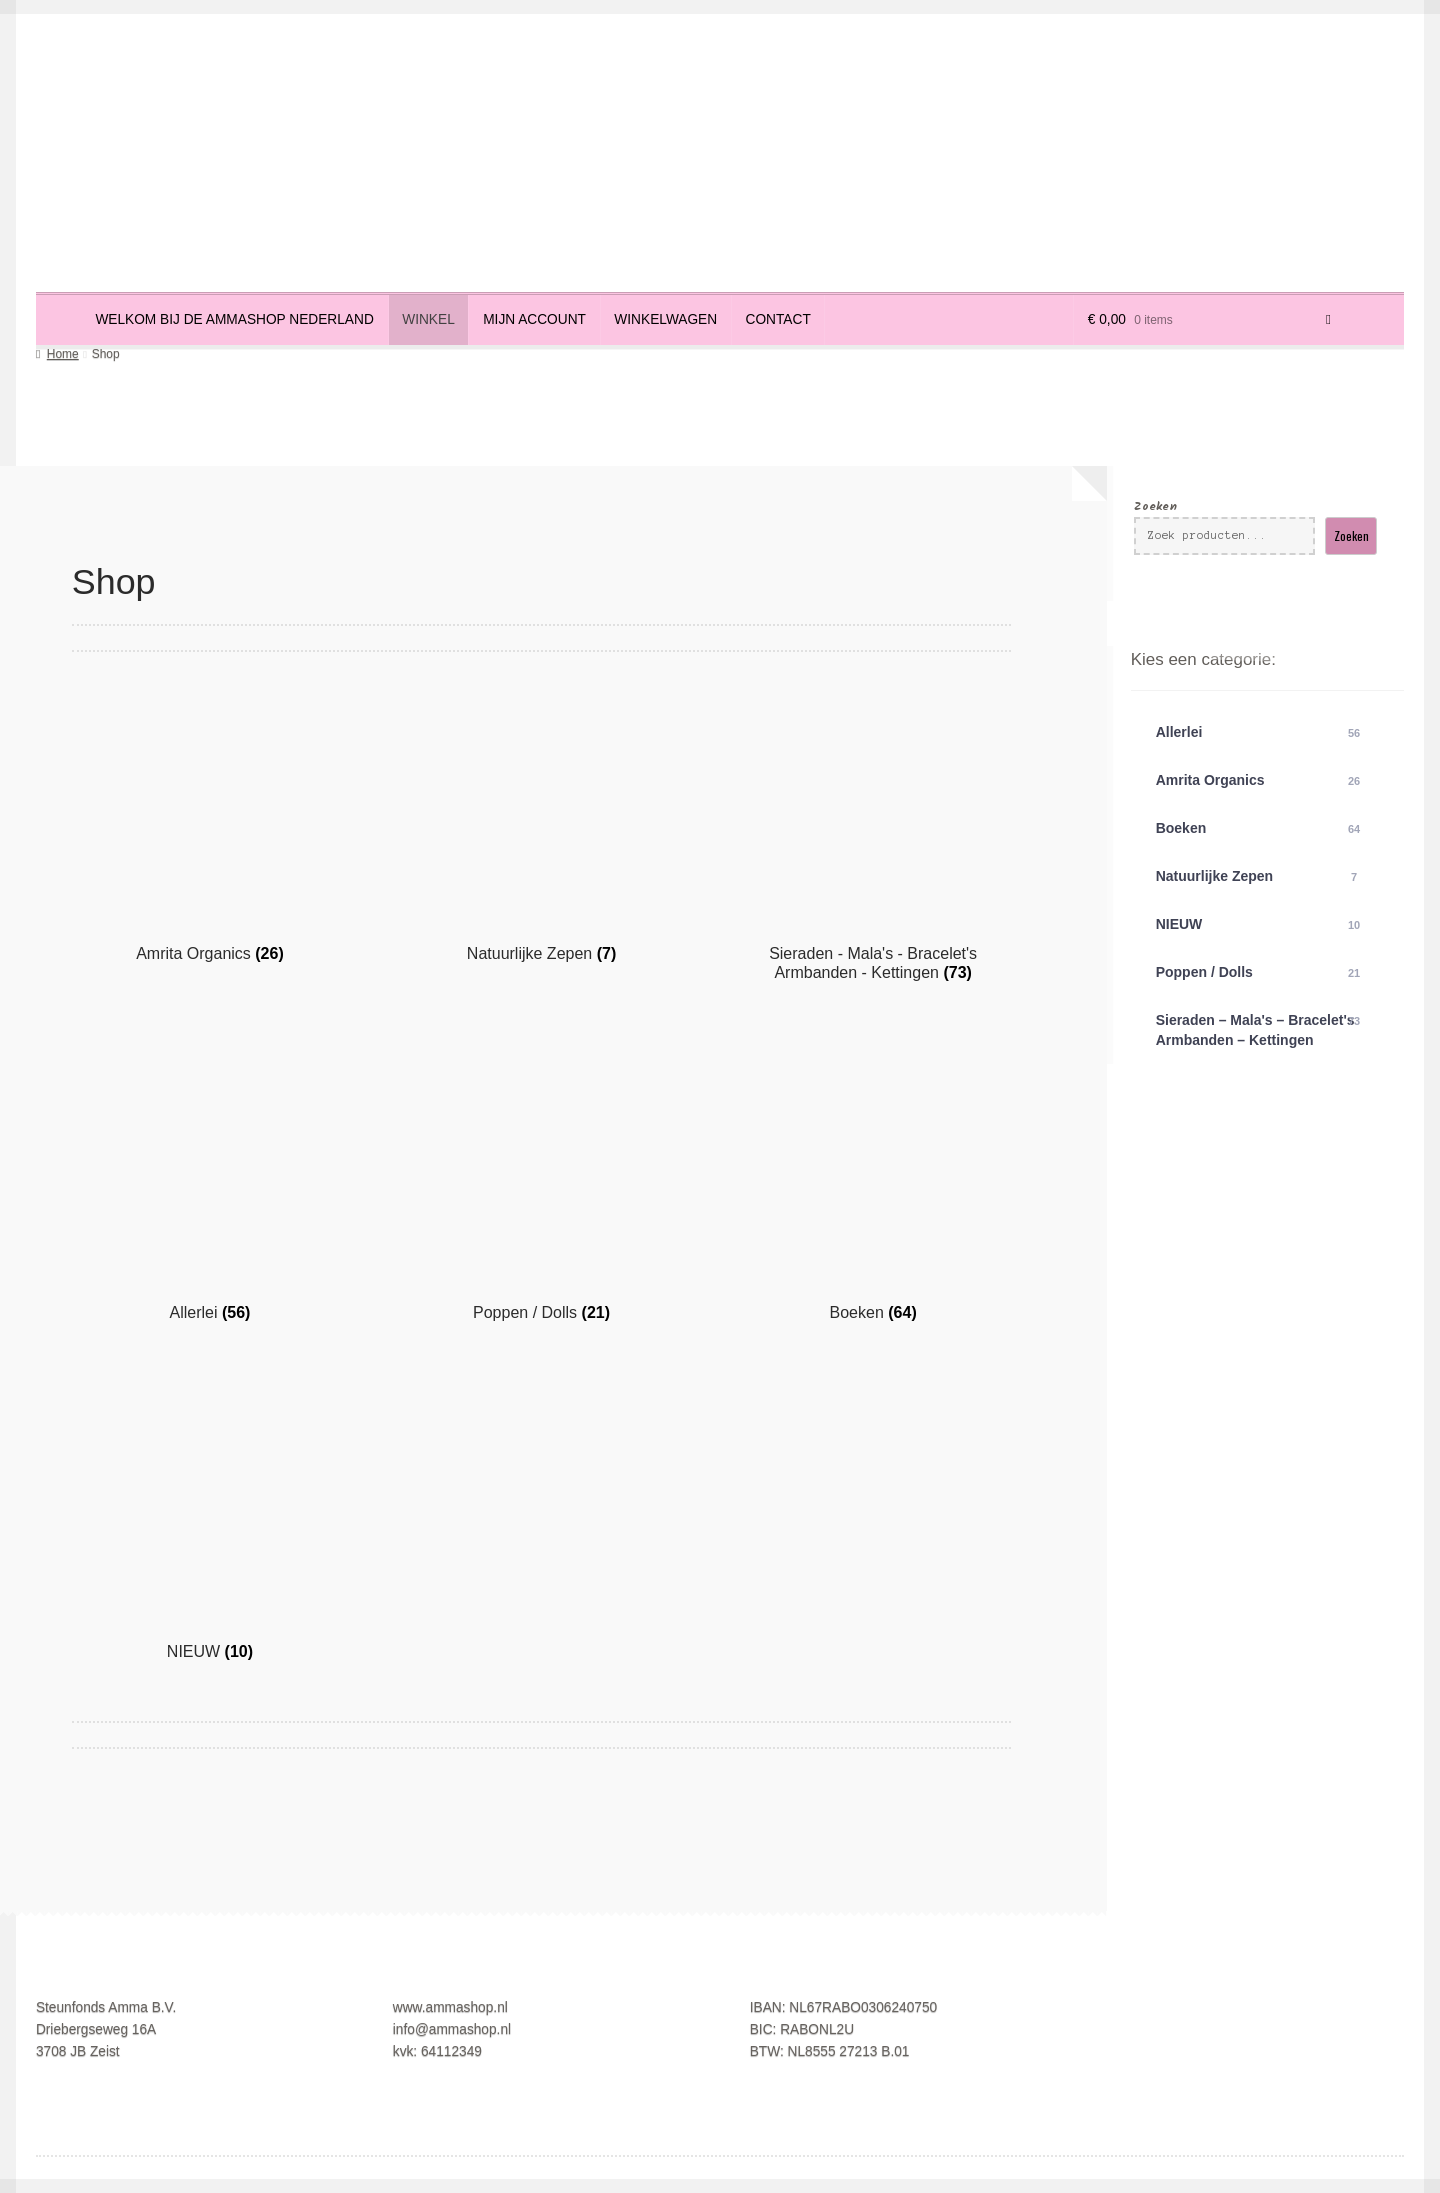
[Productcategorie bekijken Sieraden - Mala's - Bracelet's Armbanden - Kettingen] (873, 833)
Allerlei (1260, 733)
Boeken (1260, 829)
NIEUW (1260, 925)
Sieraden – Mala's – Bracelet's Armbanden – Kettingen (1260, 1029)
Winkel (428, 319)
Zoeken (1155, 506)
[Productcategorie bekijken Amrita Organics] (210, 824)
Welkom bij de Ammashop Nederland (234, 319)
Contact (778, 319)
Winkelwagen (665, 319)
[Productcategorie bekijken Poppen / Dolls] (541, 1182)
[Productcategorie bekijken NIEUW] (210, 1522)
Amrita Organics (1260, 781)
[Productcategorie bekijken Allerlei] (210, 1182)
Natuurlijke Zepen (1260, 877)
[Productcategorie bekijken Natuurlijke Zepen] (541, 824)
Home (63, 354)
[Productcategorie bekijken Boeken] (873, 1182)
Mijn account (534, 319)
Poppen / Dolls (1260, 973)
